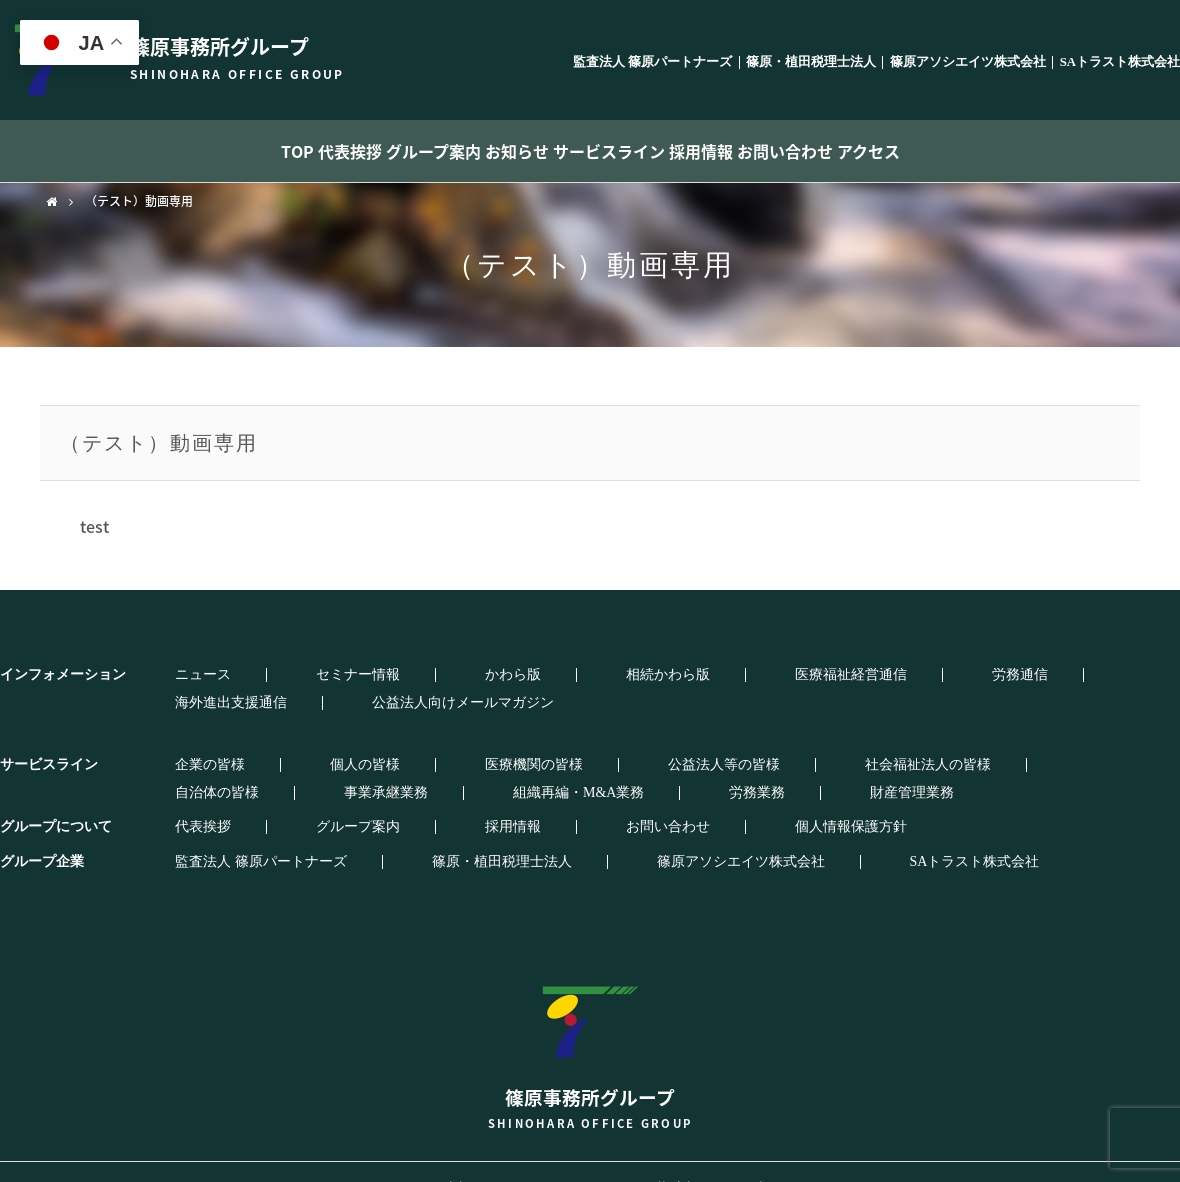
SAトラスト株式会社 (1120, 62)
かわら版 (366, 675)
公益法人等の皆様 (521, 737)
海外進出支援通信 (818, 675)
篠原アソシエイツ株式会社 (968, 62)
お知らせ (504, 151)
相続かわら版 (465, 675)
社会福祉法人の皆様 (669, 737)
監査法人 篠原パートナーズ (652, 62)
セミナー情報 (267, 675)
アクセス (985, 151)
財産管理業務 (267, 765)
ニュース (168, 675)
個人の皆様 (274, 737)
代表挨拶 (271, 151)
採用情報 (752, 151)
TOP (181, 151)
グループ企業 (42, 833)
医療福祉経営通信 (592, 675)
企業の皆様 (175, 737)
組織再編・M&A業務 (1052, 737)
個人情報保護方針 (592, 799)
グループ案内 (387, 151)
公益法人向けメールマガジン (994, 675)
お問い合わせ (869, 151)
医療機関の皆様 (387, 737)
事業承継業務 (916, 737)
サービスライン (628, 151)
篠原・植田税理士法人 (811, 62)
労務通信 (705, 675)
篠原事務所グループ (590, 1019)
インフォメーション (63, 674)
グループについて (56, 798)
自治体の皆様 (803, 737)
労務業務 (168, 765)
